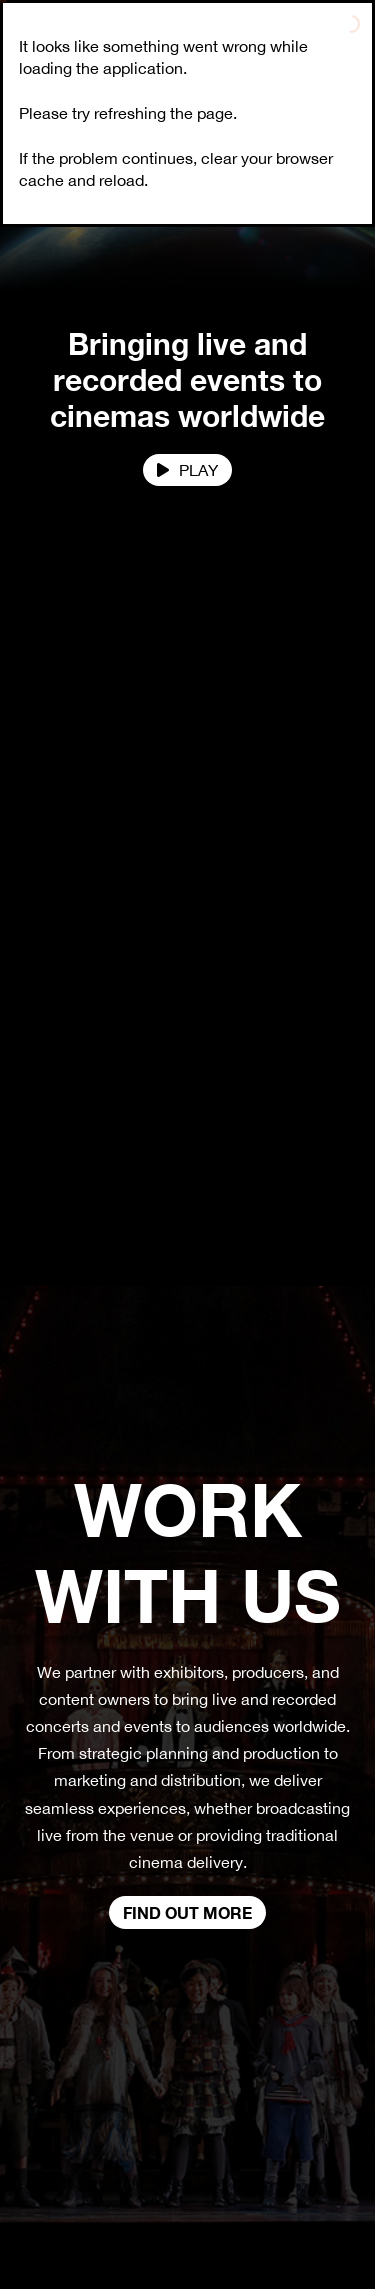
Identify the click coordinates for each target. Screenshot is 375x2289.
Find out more (187, 1912)
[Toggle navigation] (350, 40)
